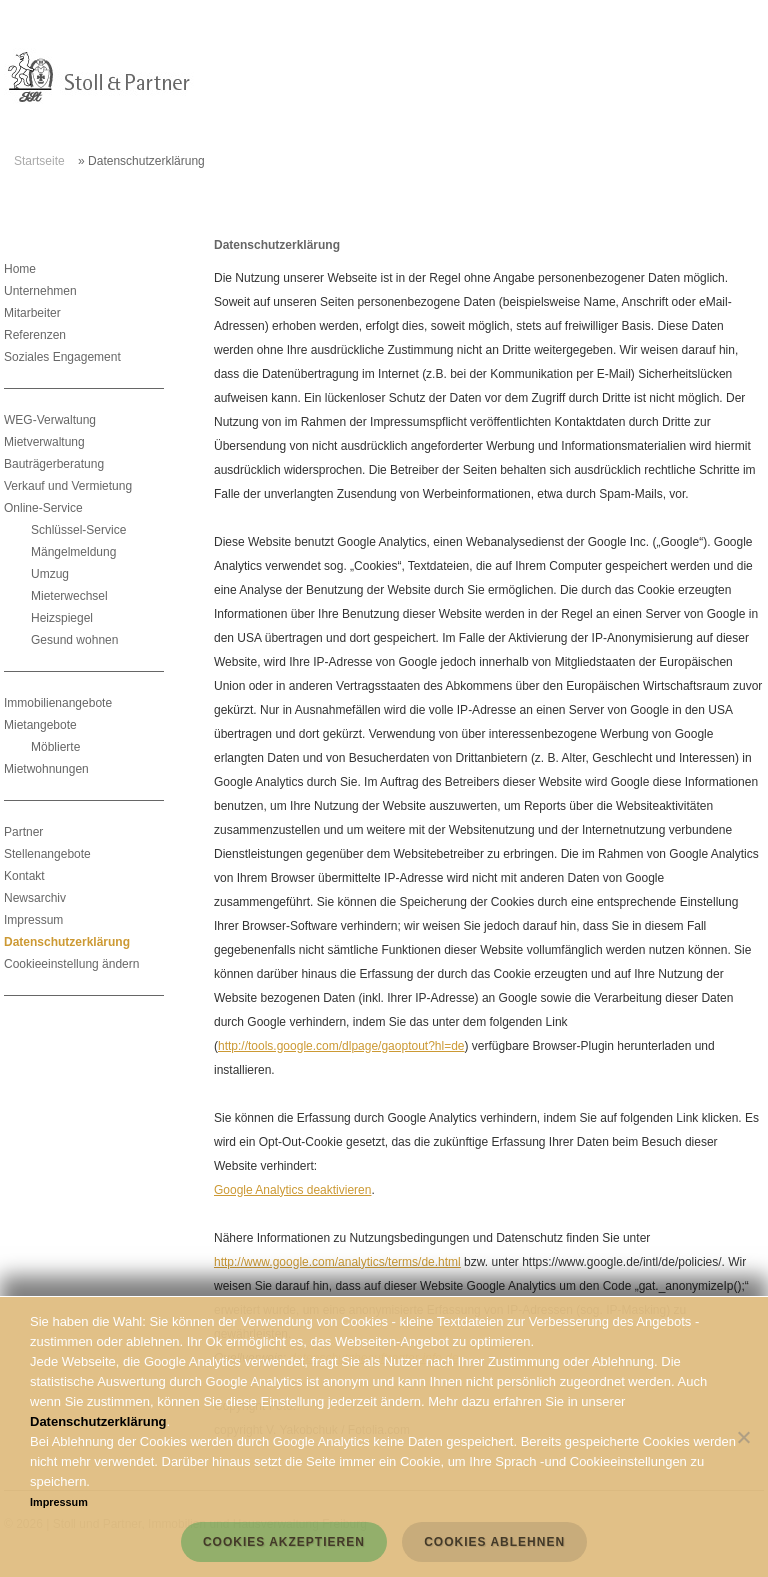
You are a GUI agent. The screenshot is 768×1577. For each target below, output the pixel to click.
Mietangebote (40, 725)
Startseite (39, 161)
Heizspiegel (62, 618)
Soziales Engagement (62, 357)
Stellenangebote (47, 854)
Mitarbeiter (32, 313)
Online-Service (43, 508)
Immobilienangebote (58, 703)
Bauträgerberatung (54, 464)
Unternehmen (40, 291)
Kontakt (24, 876)
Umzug (50, 574)
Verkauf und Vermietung (68, 486)
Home (20, 269)
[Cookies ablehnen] (743, 1437)
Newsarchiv (35, 898)
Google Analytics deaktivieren (292, 1190)
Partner (23, 832)
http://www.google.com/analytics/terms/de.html (337, 1262)
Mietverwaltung (44, 442)
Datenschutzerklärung (67, 942)
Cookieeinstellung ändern (71, 964)
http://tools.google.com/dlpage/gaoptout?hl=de (341, 1046)
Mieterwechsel (69, 596)
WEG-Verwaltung (50, 420)
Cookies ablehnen (494, 1542)
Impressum (33, 920)
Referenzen (35, 335)
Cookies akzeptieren (284, 1542)
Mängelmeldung (73, 552)
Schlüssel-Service (78, 530)
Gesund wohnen (74, 640)
